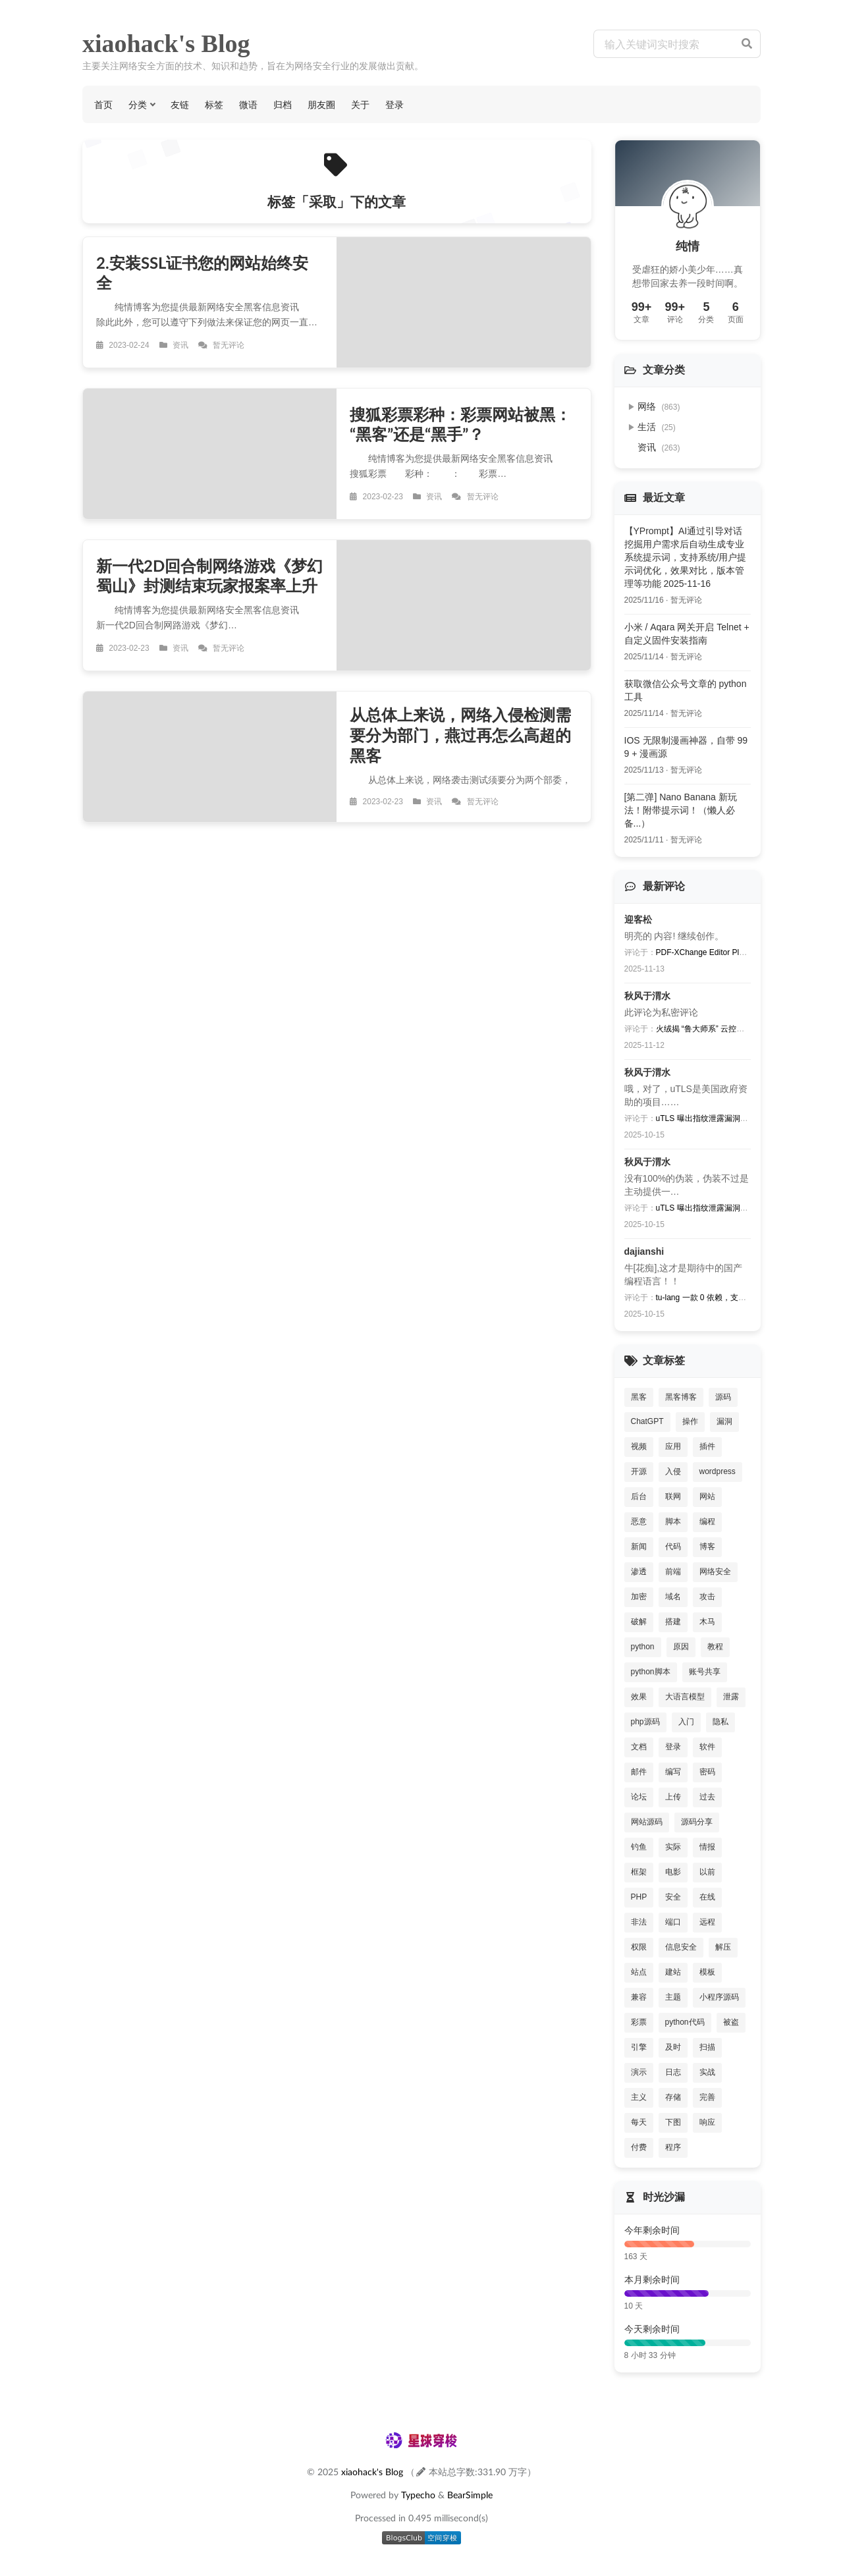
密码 (707, 1771)
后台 (639, 1496)
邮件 (639, 1771)
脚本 (673, 1521)
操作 (690, 1421)
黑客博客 (681, 1397)
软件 (707, 1746)
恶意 (639, 1521)
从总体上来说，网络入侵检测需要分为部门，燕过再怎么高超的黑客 (460, 735)
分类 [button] (137, 104)
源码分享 (697, 1821)
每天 (639, 2122)
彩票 (639, 2022)
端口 (673, 1922)
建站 (673, 1972)
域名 (673, 1596)
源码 (723, 1397)
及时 (673, 2047)
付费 (639, 2147)
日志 (673, 2072)
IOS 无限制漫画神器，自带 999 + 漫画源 (686, 747)
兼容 (639, 1997)
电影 (673, 1872)
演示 (639, 2072)
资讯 (659, 447)
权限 (639, 1947)
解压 (723, 1947)
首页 (103, 104)
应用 (673, 1446)
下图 (673, 2122)
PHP (639, 1897)
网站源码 (647, 1821)
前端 (673, 1571)
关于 (360, 104)
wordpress (717, 1471)
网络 (659, 406)
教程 (715, 1646)
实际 (673, 1846)
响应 (707, 2122)
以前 (707, 1872)
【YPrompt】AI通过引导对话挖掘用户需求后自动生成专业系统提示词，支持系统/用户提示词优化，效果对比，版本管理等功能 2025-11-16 (685, 557)
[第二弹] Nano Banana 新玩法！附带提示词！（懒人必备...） (680, 810)
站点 (639, 1972)
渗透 (639, 1571)
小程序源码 (719, 1997)
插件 (707, 1446)
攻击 (707, 1596)
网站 (707, 1496)
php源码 (645, 1721)
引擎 (639, 2047)
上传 (673, 1796)
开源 (639, 1471)
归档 (282, 104)
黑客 (639, 1397)
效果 (639, 1696)
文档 (639, 1746)
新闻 (639, 1546)
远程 (707, 1922)
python (643, 1646)
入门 (686, 1721)
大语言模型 (685, 1696)
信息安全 (681, 1947)
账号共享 (705, 1671)
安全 (673, 1897)
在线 (707, 1897)
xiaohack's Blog (166, 43)
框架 (639, 1872)
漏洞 (724, 1421)
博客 (707, 1546)
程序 (673, 2147)
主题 (673, 1997)
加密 (639, 1596)
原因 (681, 1646)
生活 (657, 427)
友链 (180, 104)
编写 (673, 1771)
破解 (639, 1621)
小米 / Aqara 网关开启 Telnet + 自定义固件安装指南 (686, 633)
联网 (673, 1496)
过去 (707, 1796)
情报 (707, 1846)
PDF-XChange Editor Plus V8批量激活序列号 (735, 952)
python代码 (685, 2022)
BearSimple (470, 2494)
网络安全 (715, 1571)
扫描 (707, 2047)
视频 (639, 1446)
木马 (707, 1621)
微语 (248, 104)
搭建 (673, 1621)
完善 (707, 2097)
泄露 (731, 1696)
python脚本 (650, 1671)
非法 (639, 1922)
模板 (707, 1972)
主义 (639, 2097)
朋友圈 (321, 104)
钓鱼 (639, 1846)
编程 (707, 1521)
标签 (214, 104)
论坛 (639, 1796)
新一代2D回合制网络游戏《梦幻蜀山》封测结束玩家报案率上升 (209, 575)
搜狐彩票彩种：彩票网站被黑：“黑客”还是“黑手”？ (460, 424)
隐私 (720, 1721)
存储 (673, 2097)
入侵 (673, 1471)
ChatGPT (647, 1421)
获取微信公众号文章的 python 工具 (685, 690)
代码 (673, 1546)
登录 (394, 104)
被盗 (731, 2022)
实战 (707, 2072)
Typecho (418, 2494)
